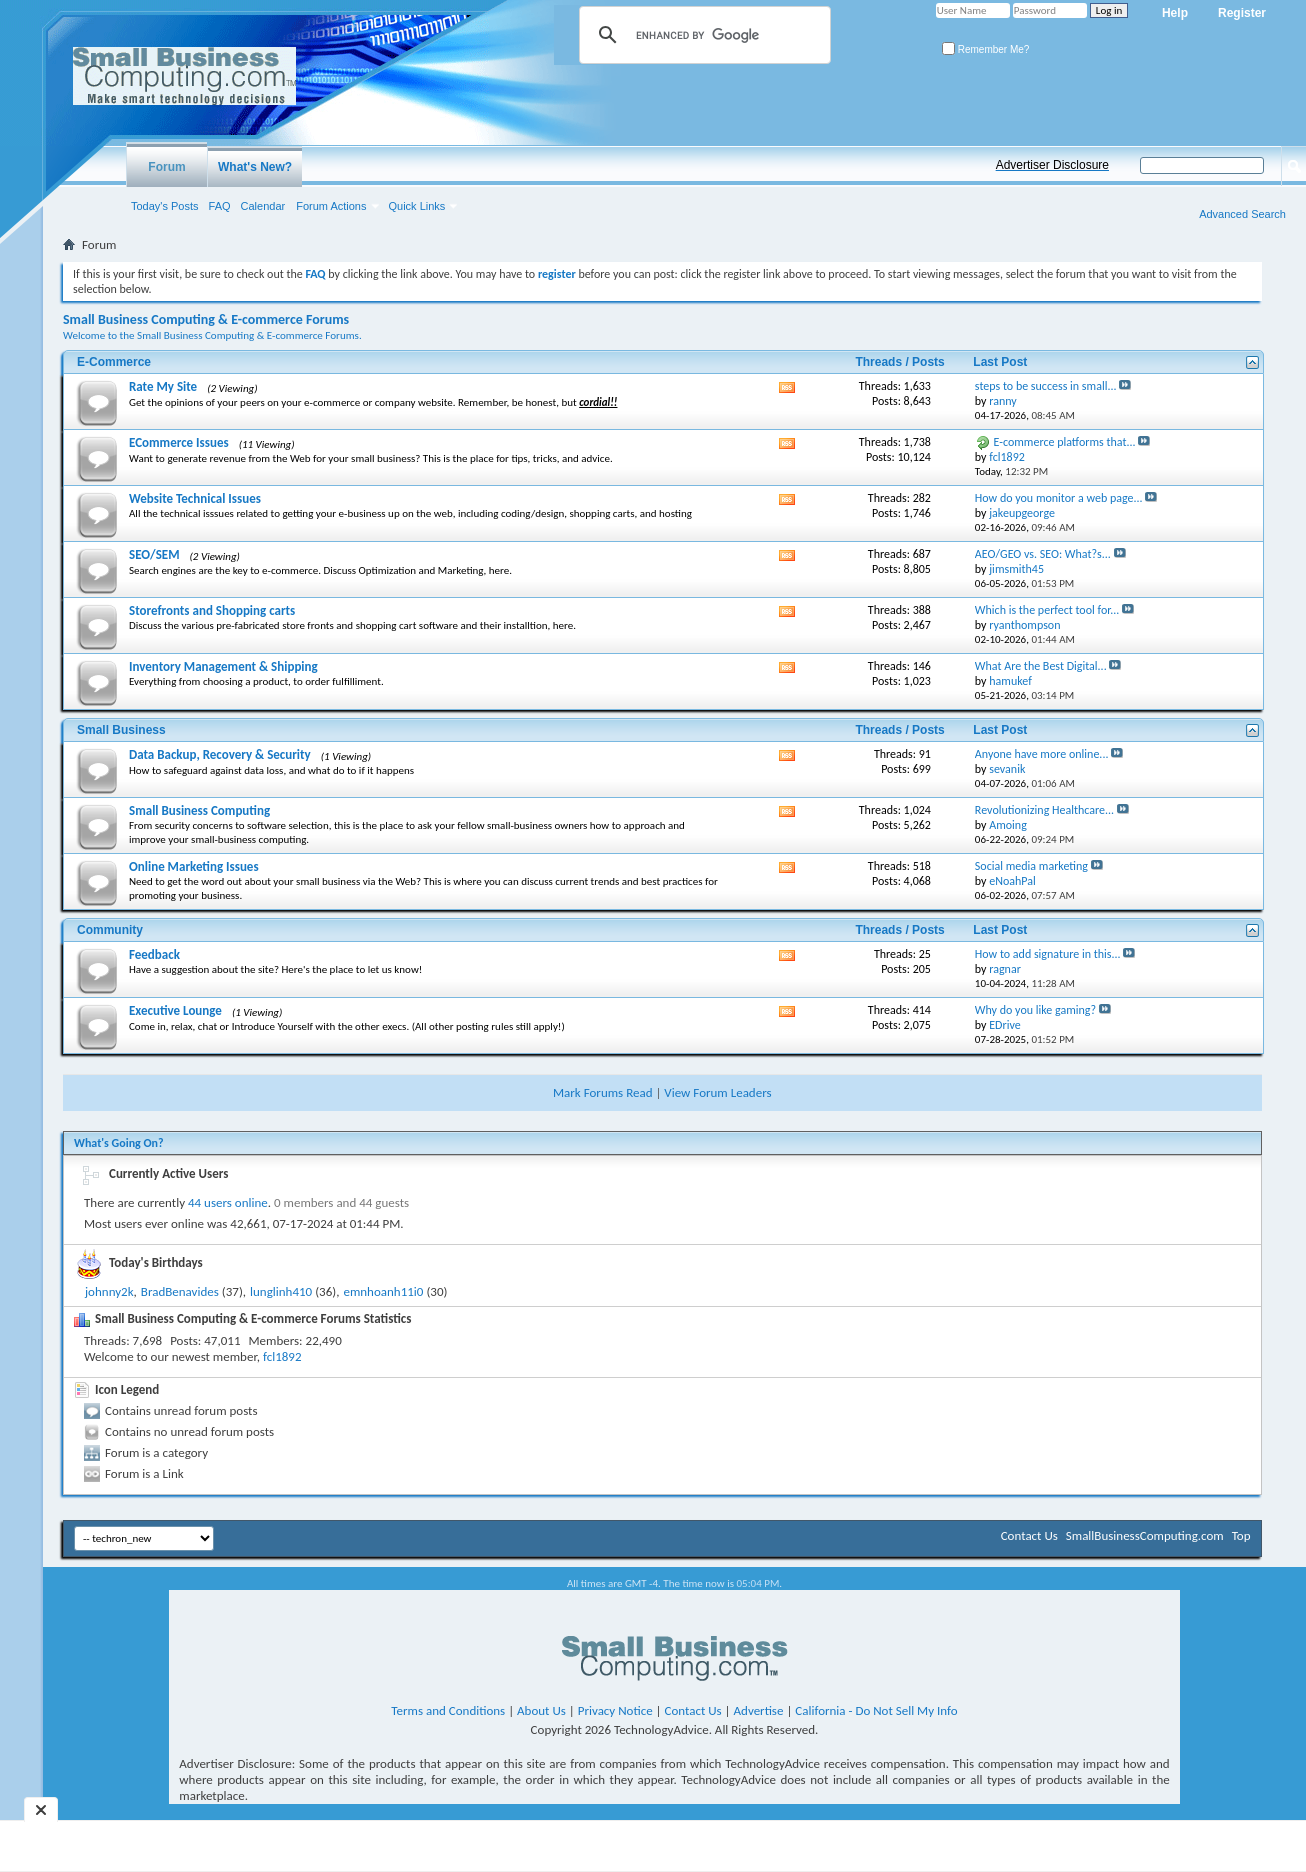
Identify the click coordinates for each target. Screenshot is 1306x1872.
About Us (541, 1710)
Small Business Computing (199, 810)
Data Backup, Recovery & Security (220, 754)
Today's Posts (165, 206)
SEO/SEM (154, 554)
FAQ (220, 206)
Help (1175, 13)
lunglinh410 (281, 1291)
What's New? (255, 167)
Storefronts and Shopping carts (212, 610)
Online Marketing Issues (194, 866)
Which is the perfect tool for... (1047, 610)
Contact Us (1029, 1535)
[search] (702, 35)
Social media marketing (1031, 866)
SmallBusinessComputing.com (1145, 1535)
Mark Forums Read (603, 1092)
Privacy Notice (615, 1710)
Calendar (263, 206)
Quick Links (417, 206)
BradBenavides (180, 1291)
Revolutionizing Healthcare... (1044, 810)
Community (110, 930)
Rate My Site (163, 386)
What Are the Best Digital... (1041, 666)
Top (1241, 1535)
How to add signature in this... (1048, 954)
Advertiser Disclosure (1052, 165)
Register (1242, 13)
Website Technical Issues (195, 498)
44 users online (228, 1202)
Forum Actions (331, 206)
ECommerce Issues (179, 442)
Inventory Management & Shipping (223, 666)
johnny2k (109, 1291)
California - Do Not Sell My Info (876, 1710)
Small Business (121, 730)
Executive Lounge (175, 1010)
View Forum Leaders (717, 1092)
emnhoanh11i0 (383, 1291)
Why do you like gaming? (1035, 1010)
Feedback (154, 954)
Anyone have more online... (1042, 754)
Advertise (759, 1710)
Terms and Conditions (448, 1710)
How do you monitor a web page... (1059, 498)
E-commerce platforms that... (1065, 442)
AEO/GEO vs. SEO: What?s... (1043, 554)
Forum (166, 167)
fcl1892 (282, 1356)
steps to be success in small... (1046, 386)
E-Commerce (114, 362)
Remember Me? (985, 49)
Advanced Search (1242, 214)
